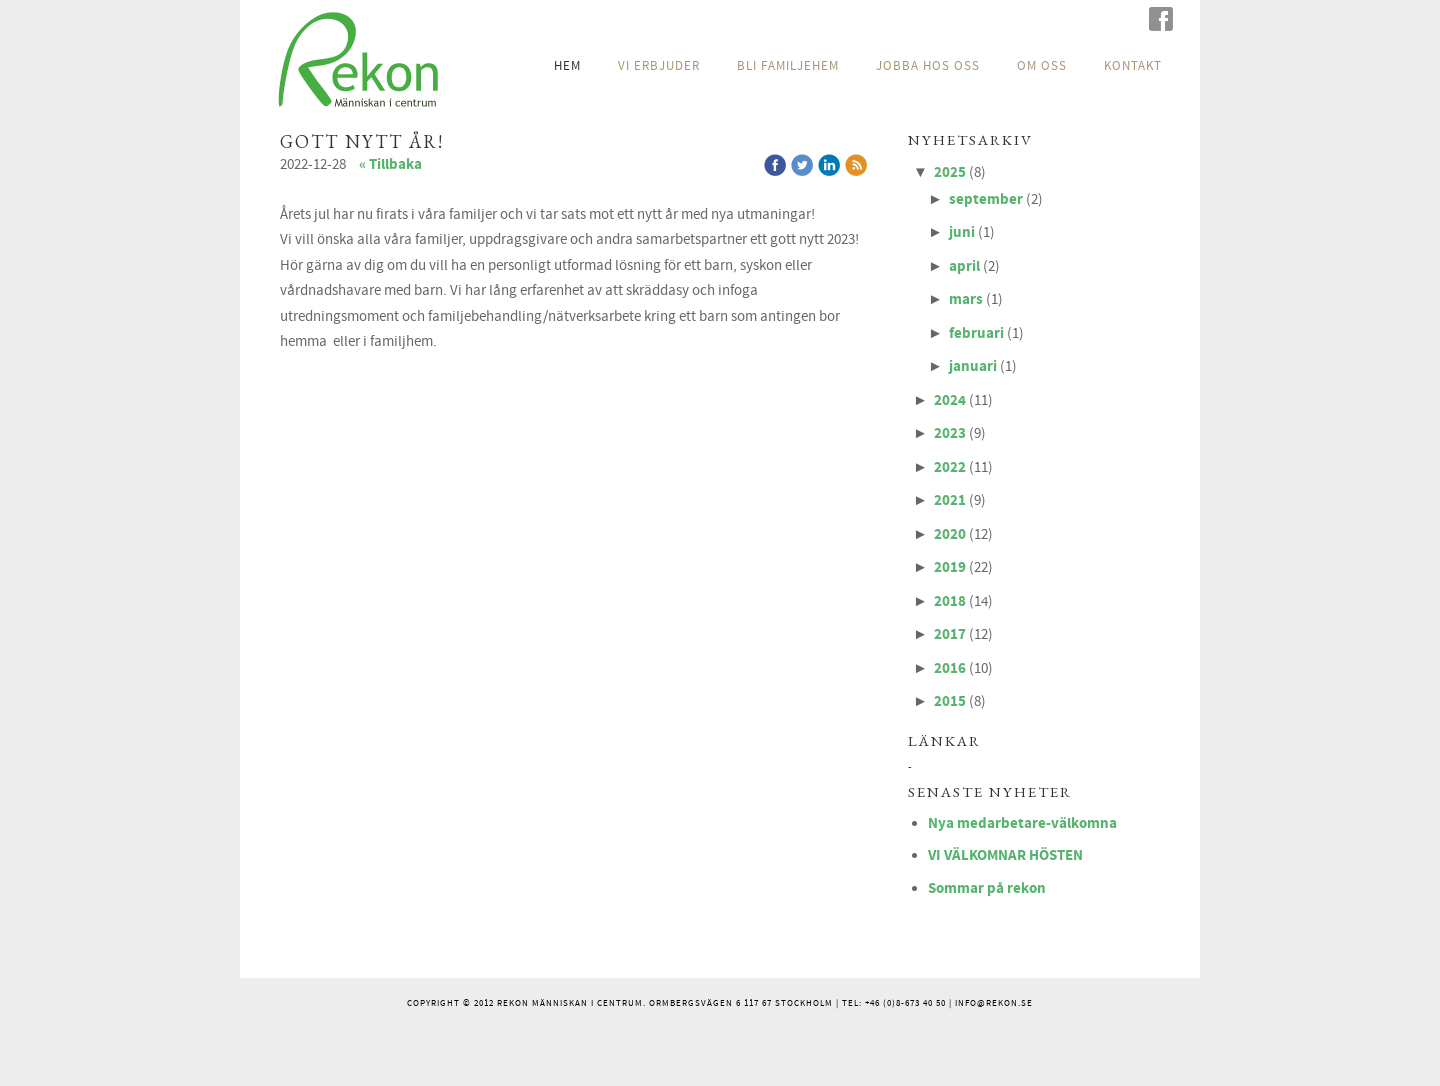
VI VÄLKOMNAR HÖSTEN (1005, 855)
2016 (950, 668)
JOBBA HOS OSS (928, 66)
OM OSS (1042, 66)
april (964, 266)
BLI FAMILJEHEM (788, 66)
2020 (950, 534)
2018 (950, 601)
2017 (950, 634)
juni (962, 232)
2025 (950, 172)
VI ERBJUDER (659, 66)
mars (966, 299)
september (986, 199)
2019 (950, 567)
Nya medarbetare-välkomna (1022, 823)
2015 (950, 701)
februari (976, 333)
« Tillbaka (390, 164)
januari (973, 366)
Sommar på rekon (987, 888)
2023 (950, 433)
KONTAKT (1133, 66)
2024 (950, 400)
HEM (567, 66)
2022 (950, 467)
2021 (950, 500)
